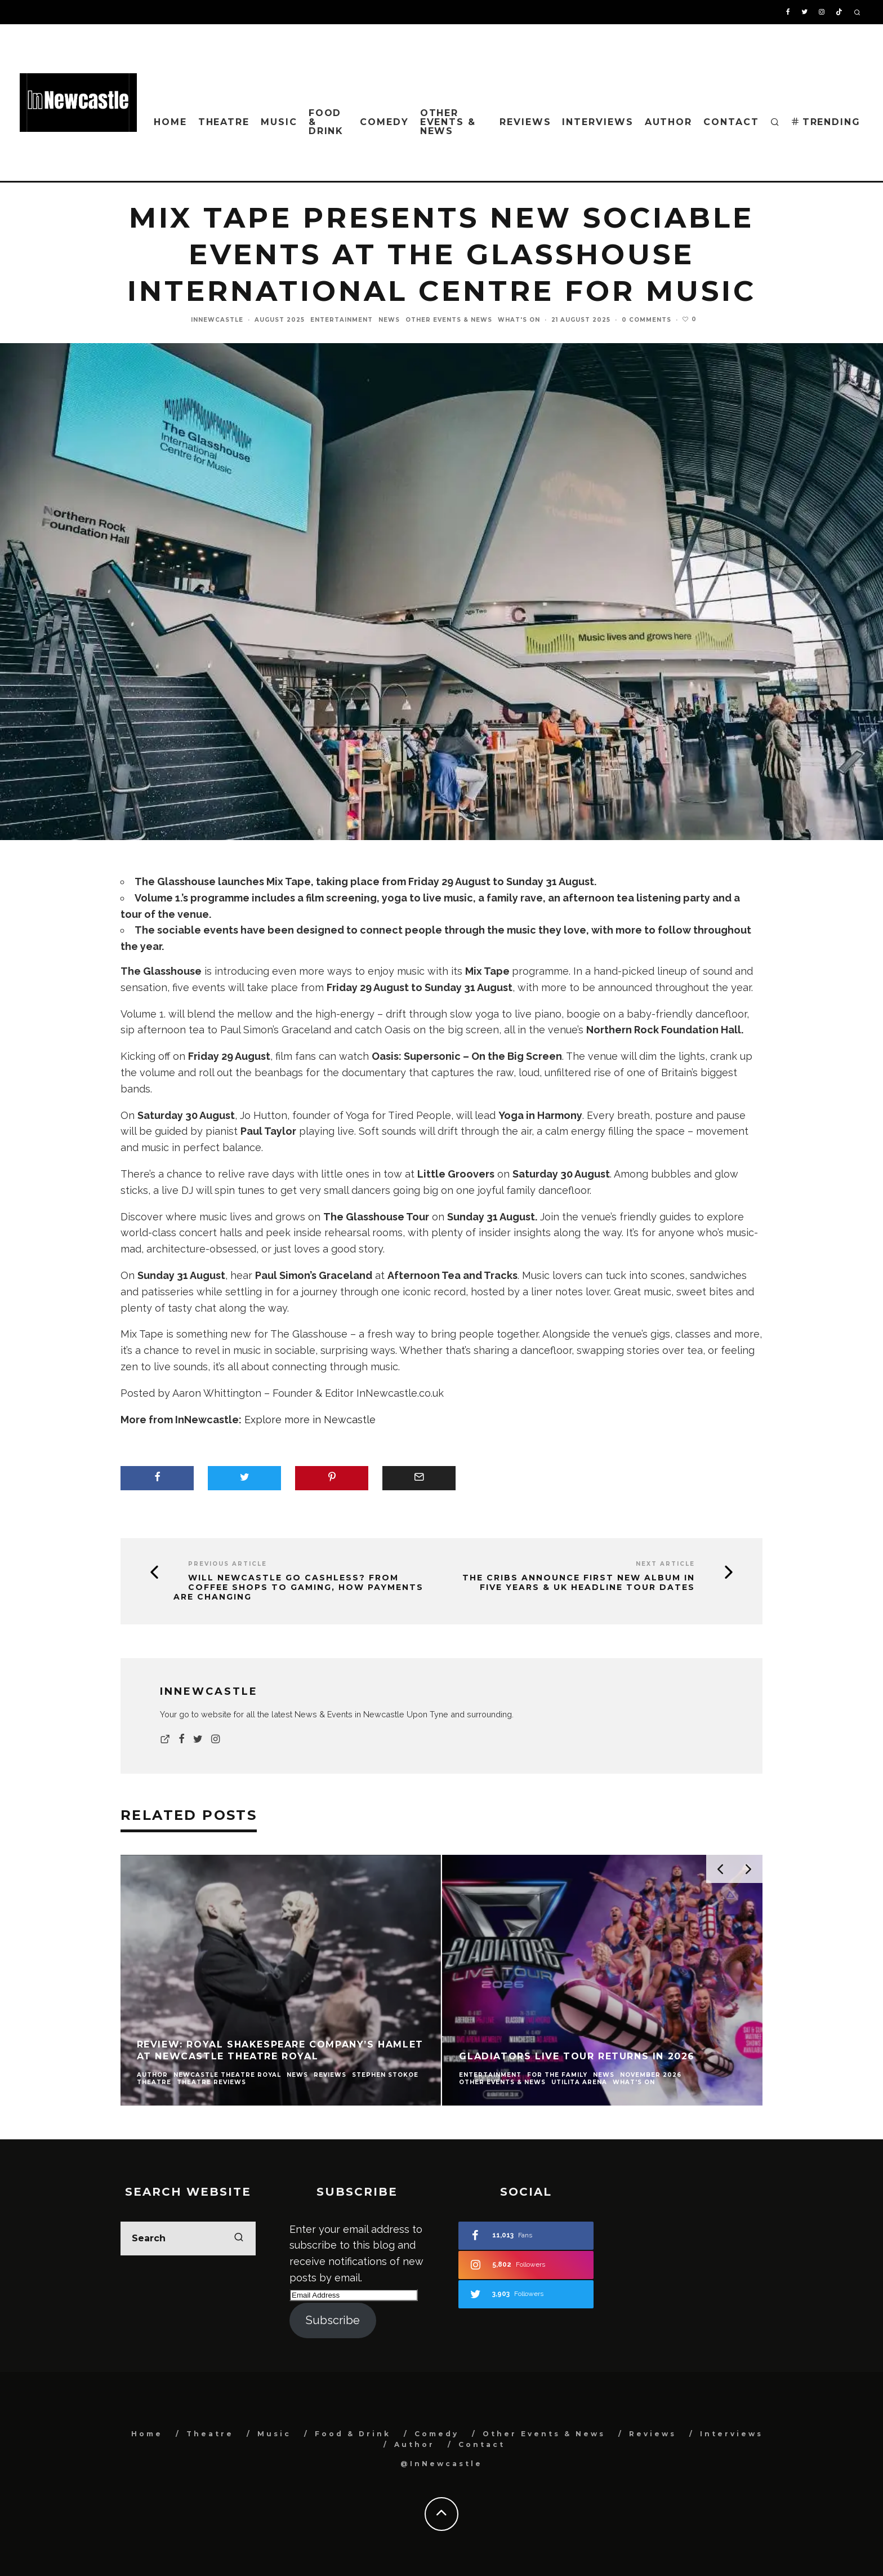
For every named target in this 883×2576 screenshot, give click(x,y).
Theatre (223, 122)
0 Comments (646, 319)
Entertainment (341, 319)
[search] (239, 2238)
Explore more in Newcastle (310, 1419)
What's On (519, 319)
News (389, 319)
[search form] (188, 2238)
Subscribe (333, 2320)
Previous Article (227, 1563)
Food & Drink (326, 122)
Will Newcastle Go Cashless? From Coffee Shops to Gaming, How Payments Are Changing (298, 1587)
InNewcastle (217, 319)
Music (279, 122)
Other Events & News (448, 122)
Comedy (384, 122)
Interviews (597, 122)
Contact (731, 122)
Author (669, 122)
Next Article (665, 1563)
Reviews (525, 122)
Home (170, 122)
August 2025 (280, 319)
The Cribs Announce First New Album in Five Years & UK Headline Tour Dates (578, 1582)
